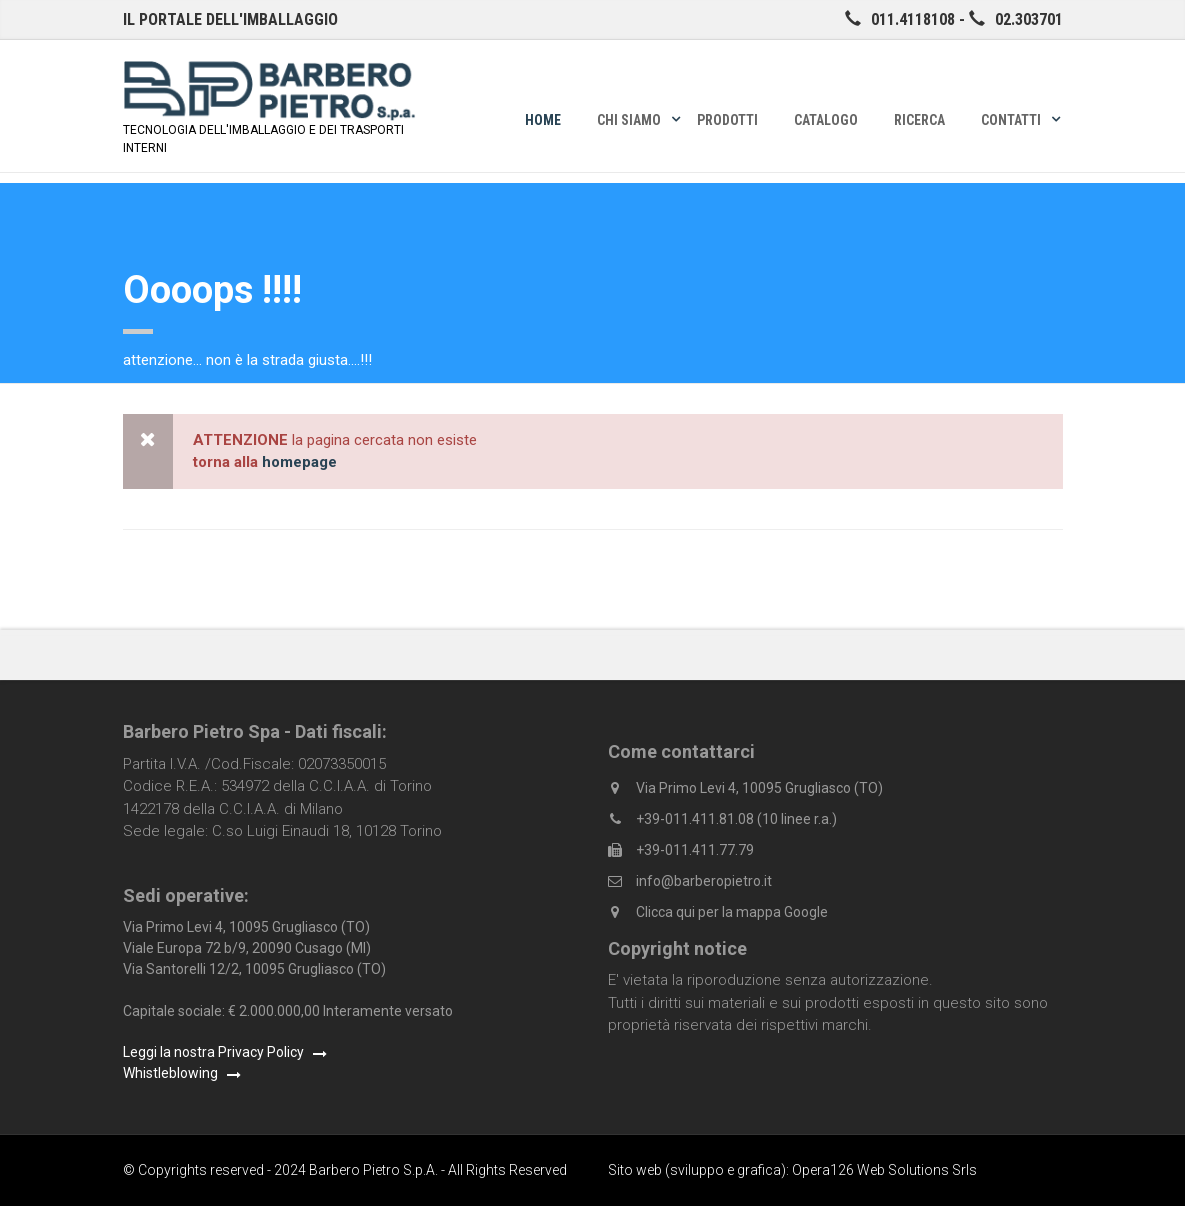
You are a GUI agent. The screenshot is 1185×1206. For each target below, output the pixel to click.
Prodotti (727, 120)
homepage (299, 462)
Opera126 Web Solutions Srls (884, 1170)
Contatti (1011, 120)
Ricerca (919, 120)
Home (543, 120)
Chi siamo (629, 120)
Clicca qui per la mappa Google (732, 912)
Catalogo (826, 120)
